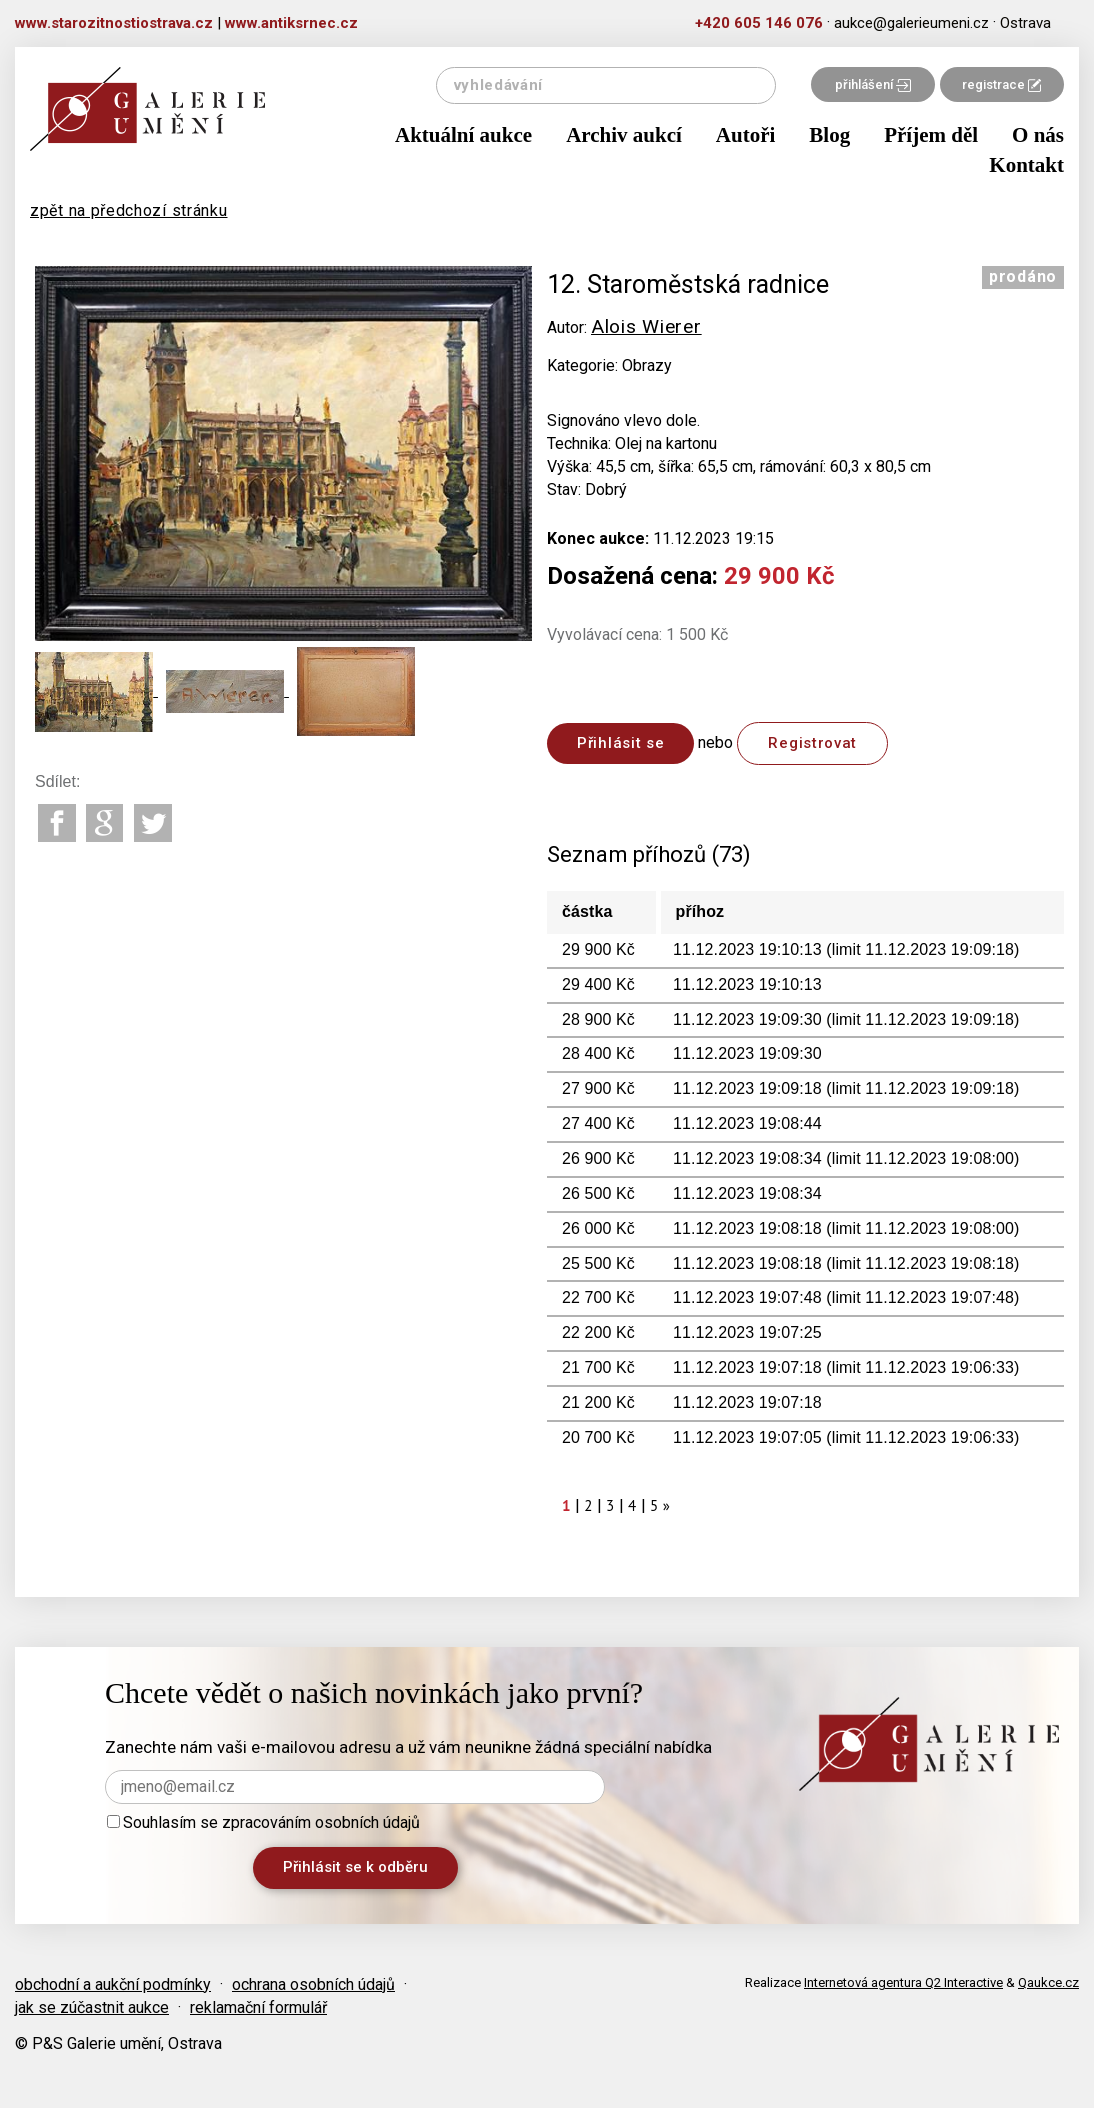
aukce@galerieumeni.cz (911, 23)
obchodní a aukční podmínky (113, 1984)
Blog (829, 135)
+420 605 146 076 (759, 23)
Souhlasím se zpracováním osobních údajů (263, 1822)
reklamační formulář (258, 2007)
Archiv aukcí (624, 135)
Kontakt (1026, 165)
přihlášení (873, 84)
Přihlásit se (620, 743)
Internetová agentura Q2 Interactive (903, 1982)
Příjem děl (931, 135)
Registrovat (812, 743)
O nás (1038, 135)
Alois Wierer (646, 326)
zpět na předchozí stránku (129, 210)
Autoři (746, 135)
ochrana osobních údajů (313, 1984)
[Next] (667, 1505)
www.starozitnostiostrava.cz (114, 23)
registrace (1001, 84)
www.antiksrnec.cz (291, 23)
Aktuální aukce (463, 135)
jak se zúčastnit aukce (92, 2007)
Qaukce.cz (1048, 1982)
